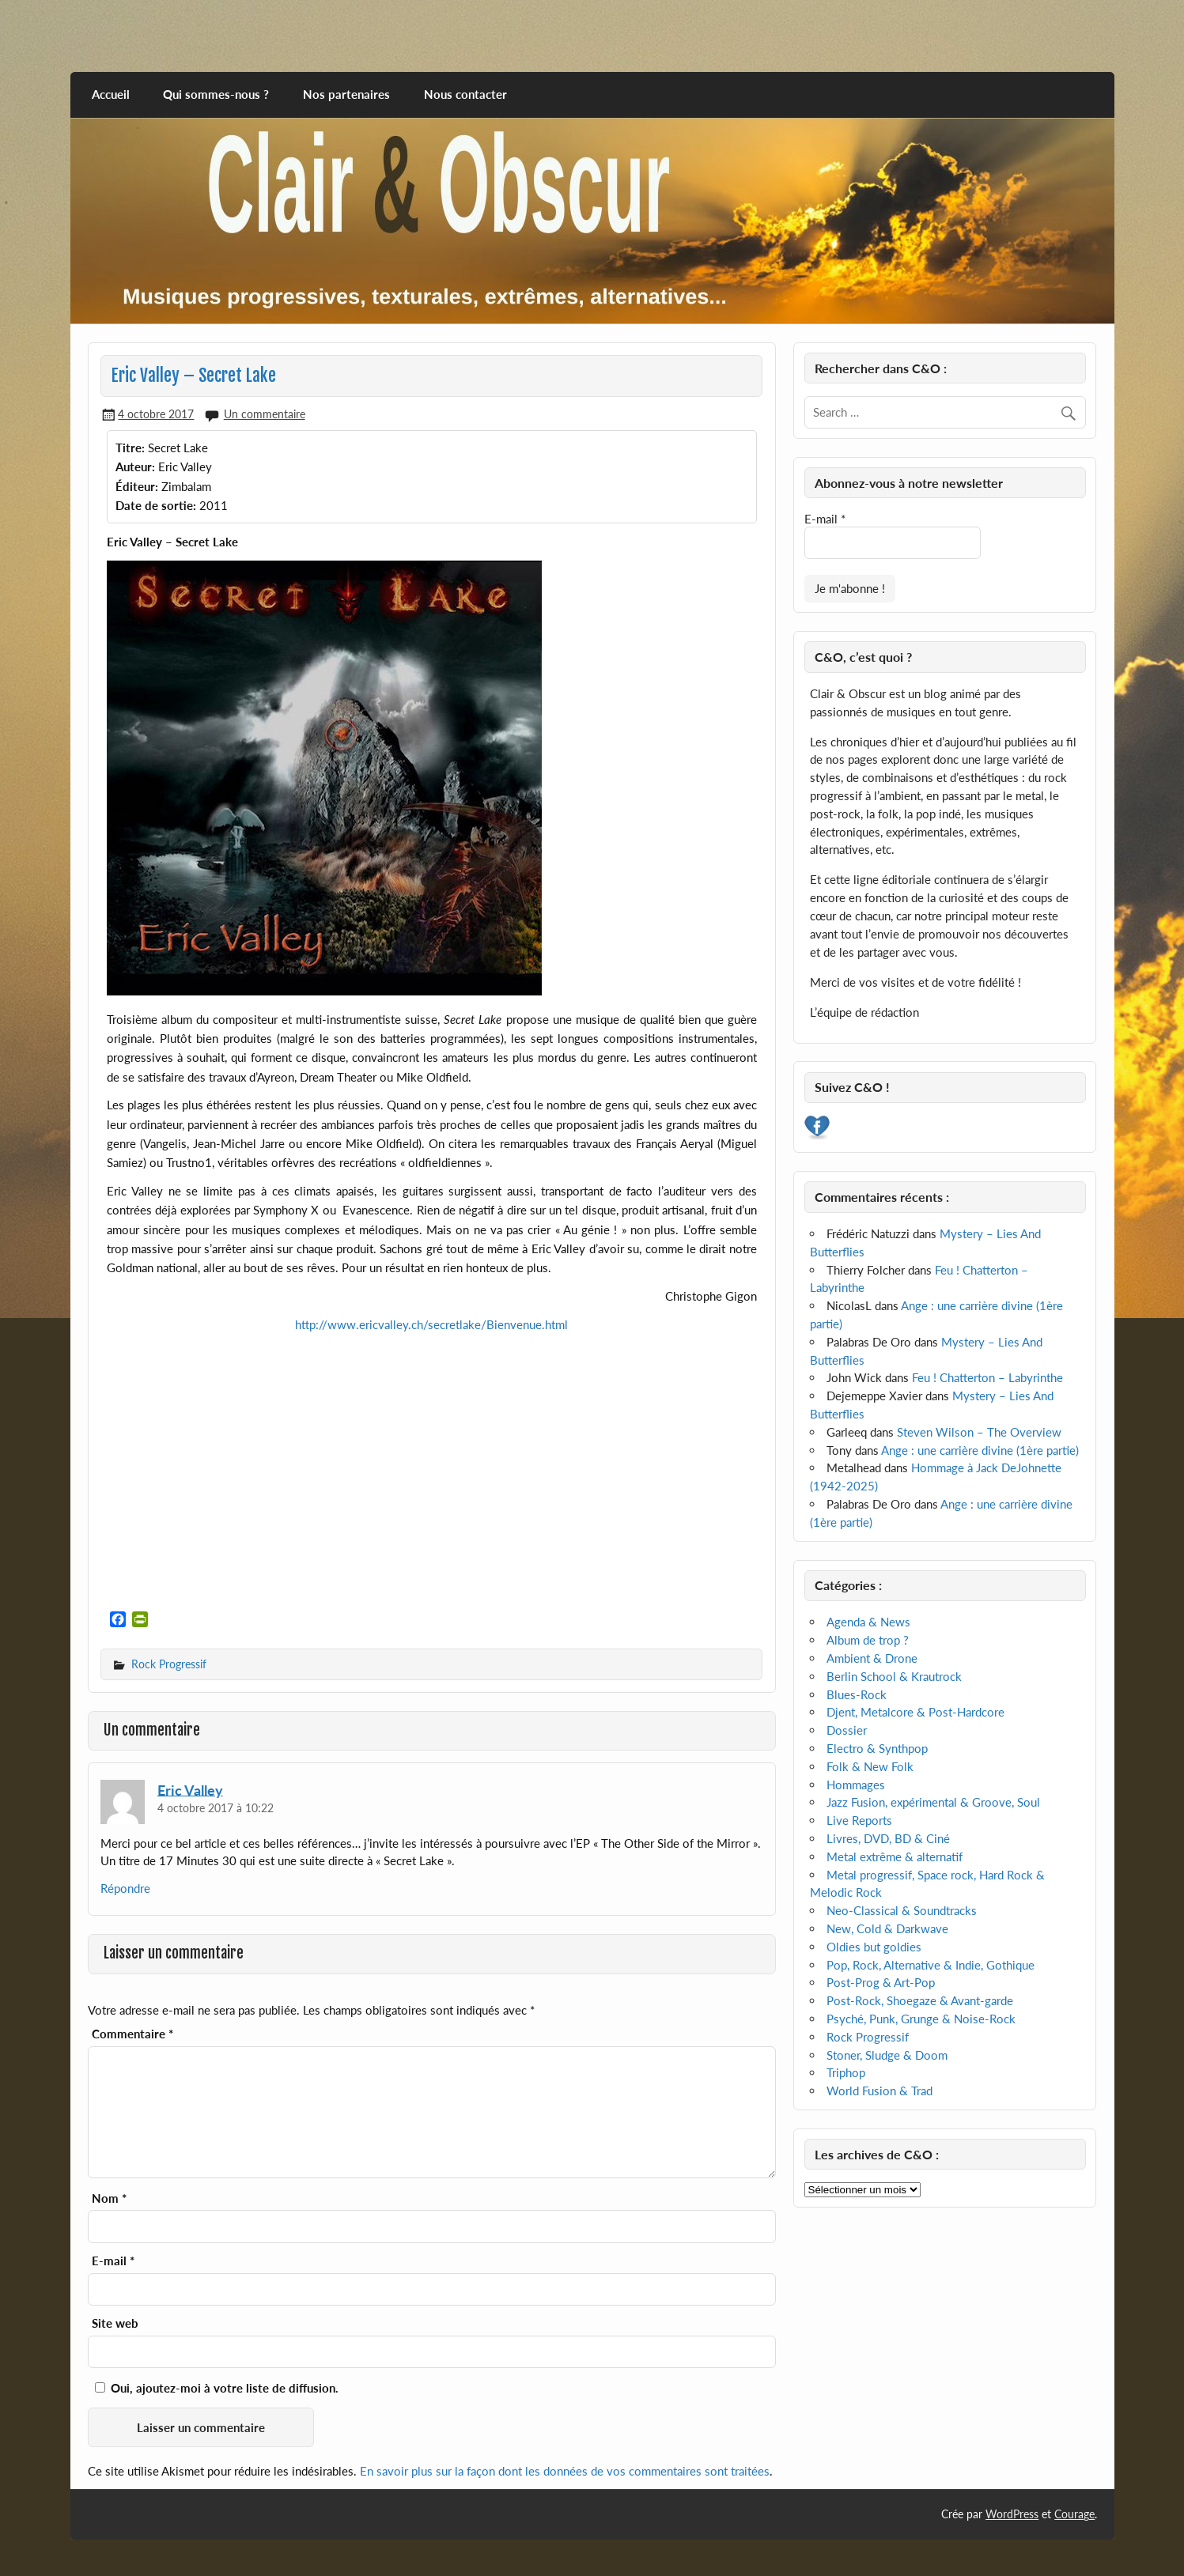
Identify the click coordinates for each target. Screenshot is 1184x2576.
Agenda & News (868, 1622)
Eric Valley (190, 1789)
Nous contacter (465, 94)
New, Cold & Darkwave (887, 1928)
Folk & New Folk (870, 1766)
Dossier (847, 1730)
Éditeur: (136, 486)
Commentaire (132, 2034)
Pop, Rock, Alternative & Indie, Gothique (931, 1965)
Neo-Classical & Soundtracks (902, 1910)
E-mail (113, 2261)
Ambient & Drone (872, 1658)
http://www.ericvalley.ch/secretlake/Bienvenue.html (431, 1324)
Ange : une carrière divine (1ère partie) (980, 1450)
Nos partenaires (346, 94)
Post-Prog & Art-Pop (881, 1982)
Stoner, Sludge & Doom (887, 2055)
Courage (1074, 2514)
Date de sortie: (155, 505)
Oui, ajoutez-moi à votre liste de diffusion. (217, 2388)
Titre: (130, 447)
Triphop (846, 2072)
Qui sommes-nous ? (216, 94)
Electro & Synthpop (877, 1748)
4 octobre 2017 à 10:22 (215, 1808)
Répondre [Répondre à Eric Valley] (125, 1888)
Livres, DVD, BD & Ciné (888, 1838)
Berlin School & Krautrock (894, 1676)
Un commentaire (264, 414)
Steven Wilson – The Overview (979, 1432)
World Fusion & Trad (879, 2090)
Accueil (111, 94)
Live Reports (859, 1820)
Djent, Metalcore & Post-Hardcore (915, 1712)
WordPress (1011, 2514)
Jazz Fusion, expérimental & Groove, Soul (933, 1802)
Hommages (856, 1784)
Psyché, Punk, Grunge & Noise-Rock (921, 2018)
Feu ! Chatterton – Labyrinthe (987, 1377)
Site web (115, 2323)
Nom (109, 2198)
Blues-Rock (857, 1694)
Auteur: (135, 466)
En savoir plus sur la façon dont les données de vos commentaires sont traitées (565, 2471)
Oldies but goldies (874, 1947)
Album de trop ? (868, 1640)
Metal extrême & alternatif (895, 1856)
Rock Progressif (168, 1664)
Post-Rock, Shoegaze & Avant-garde (920, 2000)
